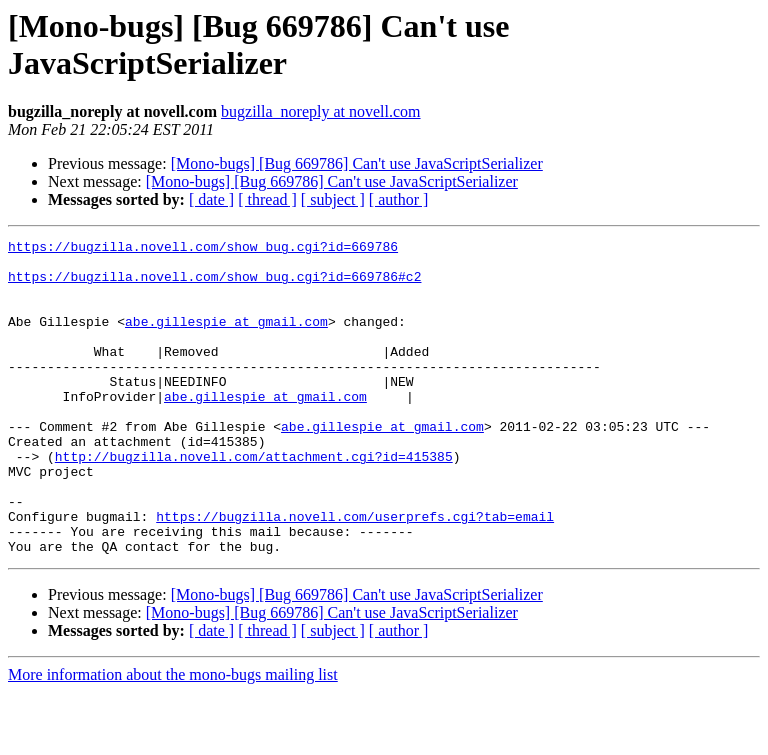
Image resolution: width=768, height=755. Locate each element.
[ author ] (399, 199)
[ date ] (211, 199)
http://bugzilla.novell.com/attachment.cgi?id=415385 (254, 501)
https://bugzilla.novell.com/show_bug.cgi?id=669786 (203, 249)
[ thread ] (267, 199)
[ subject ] (333, 199)
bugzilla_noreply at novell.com (321, 111)
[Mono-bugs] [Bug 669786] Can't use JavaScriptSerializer (357, 163)
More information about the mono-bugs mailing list (173, 737)
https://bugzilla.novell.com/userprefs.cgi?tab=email (355, 573)
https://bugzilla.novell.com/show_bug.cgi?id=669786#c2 (214, 285)
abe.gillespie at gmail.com (226, 339)
